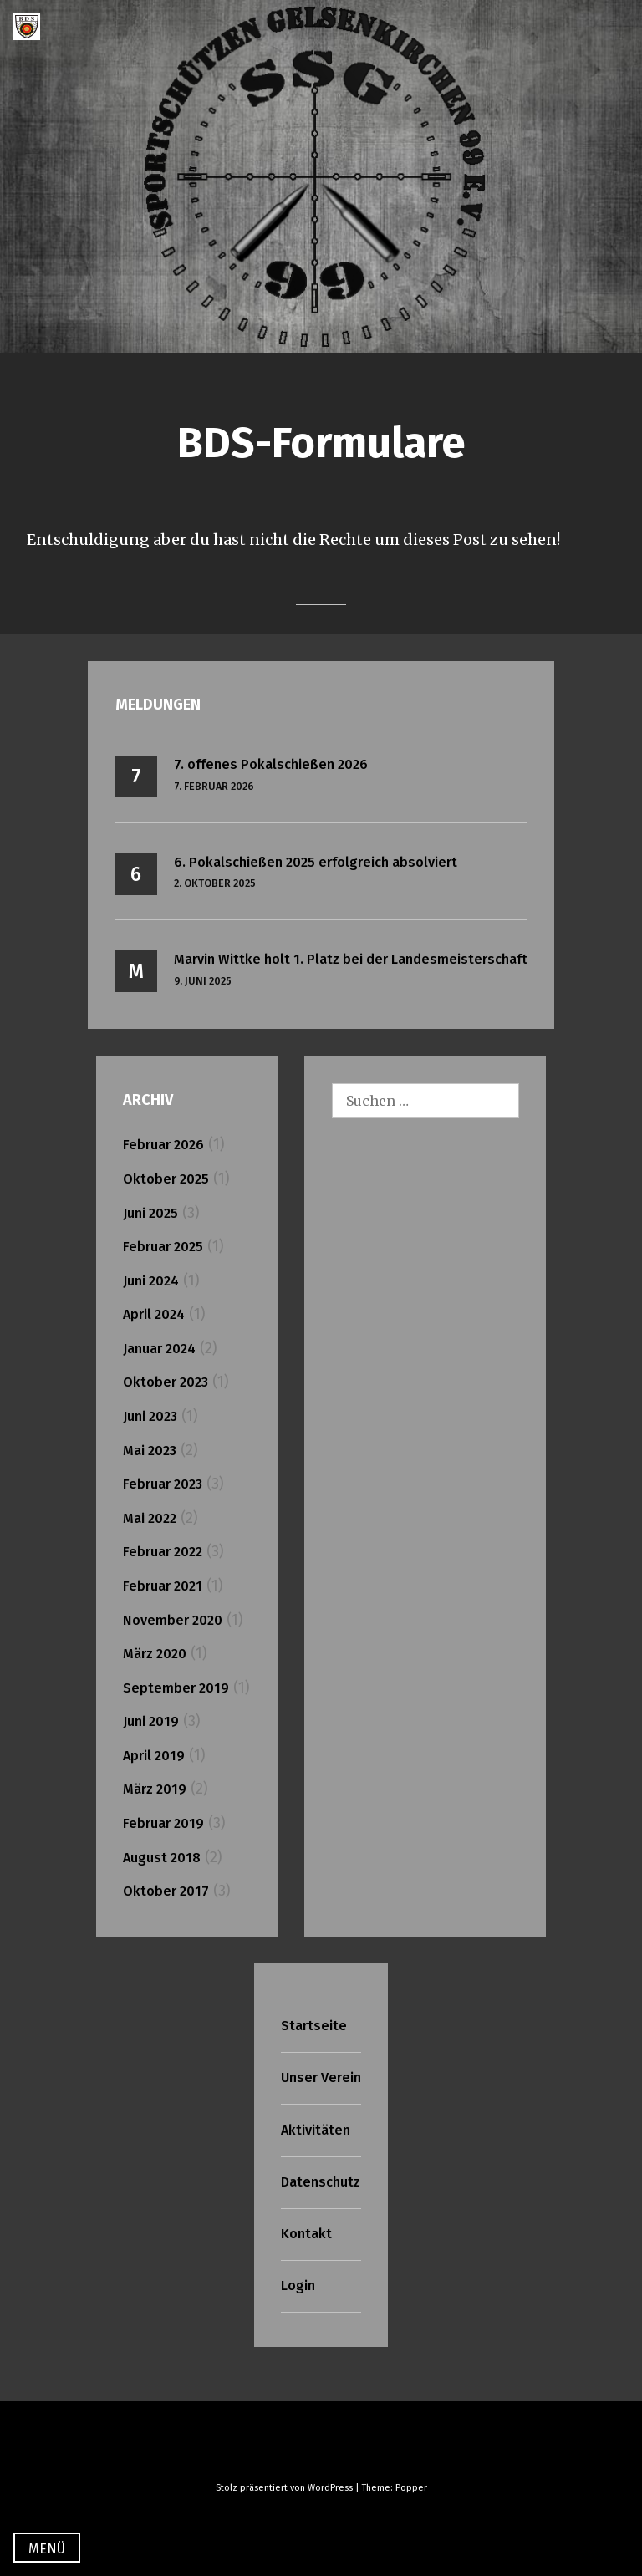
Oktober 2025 (166, 1179)
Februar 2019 (163, 1823)
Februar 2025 (163, 1247)
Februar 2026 (163, 1145)
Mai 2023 (149, 1451)
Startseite (314, 2026)
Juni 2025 (150, 1213)
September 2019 (176, 1688)
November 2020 (172, 1620)
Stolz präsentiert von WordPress (284, 2487)
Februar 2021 (162, 1586)
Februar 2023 (162, 1484)
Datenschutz (320, 2182)
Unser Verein (321, 2077)
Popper (411, 2487)
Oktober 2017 (166, 1891)
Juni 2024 (151, 1281)
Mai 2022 (149, 1518)
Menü (46, 2549)
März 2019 (154, 1789)
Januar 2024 (159, 1349)
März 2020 (154, 1654)
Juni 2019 (151, 1721)
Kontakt (306, 2234)
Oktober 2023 (165, 1382)
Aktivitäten (315, 2130)
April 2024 (154, 1314)
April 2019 (154, 1756)
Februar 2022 (162, 1552)
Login (298, 2285)
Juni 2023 (150, 1416)
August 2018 (162, 1858)
